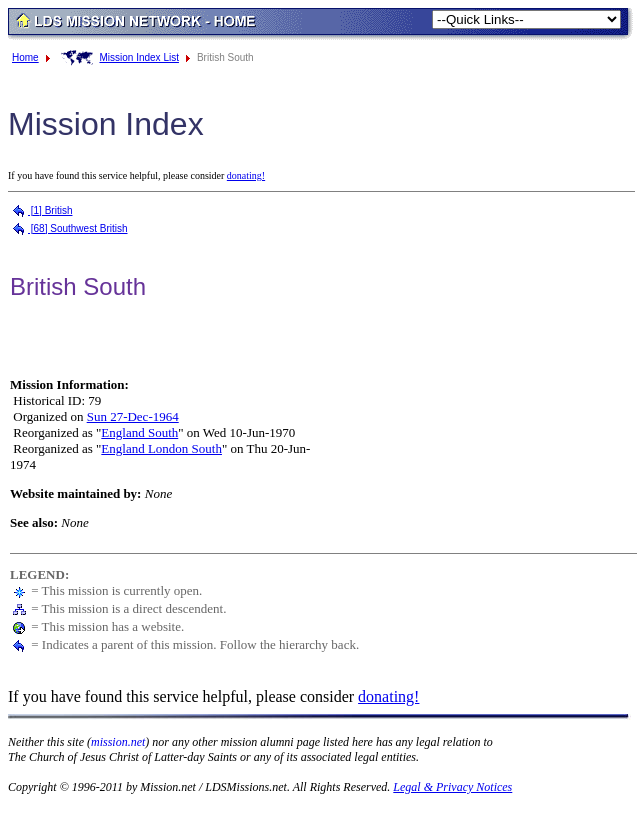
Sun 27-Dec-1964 (133, 416)
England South (139, 432)
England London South (161, 448)
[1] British (41, 210)
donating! (246, 175)
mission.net (118, 742)
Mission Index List (138, 57)
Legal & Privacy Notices (452, 787)
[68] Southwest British (69, 228)
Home (25, 57)
